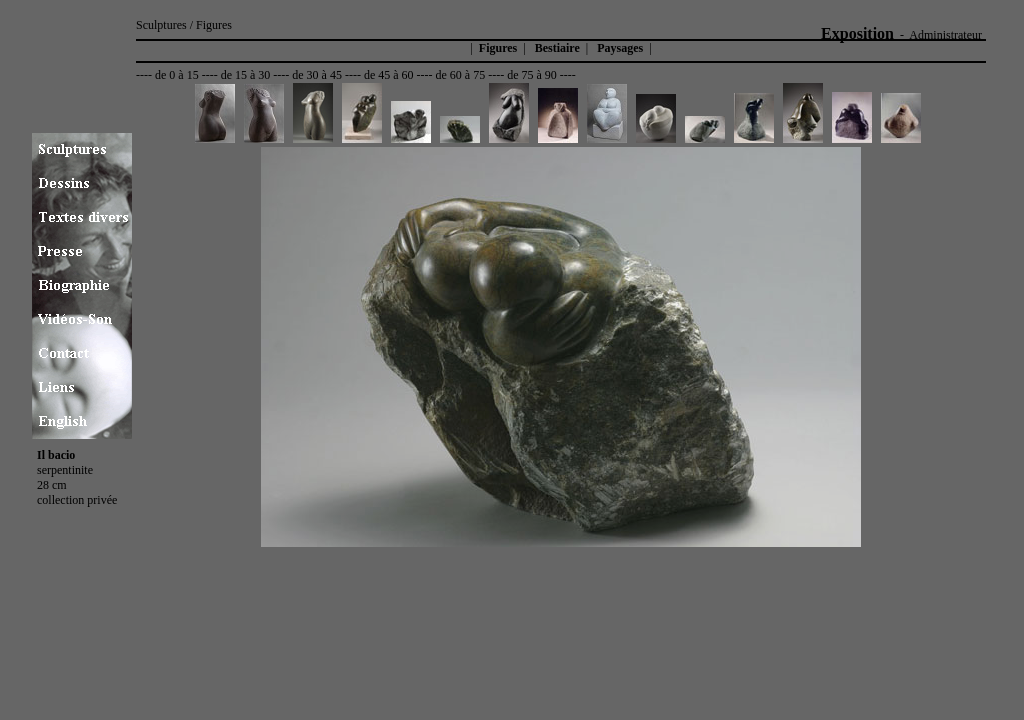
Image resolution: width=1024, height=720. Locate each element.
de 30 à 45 (317, 75)
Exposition (857, 33)
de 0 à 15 (177, 75)
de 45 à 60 (389, 75)
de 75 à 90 (532, 75)
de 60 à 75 (461, 75)
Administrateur (945, 35)
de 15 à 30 (246, 75)
